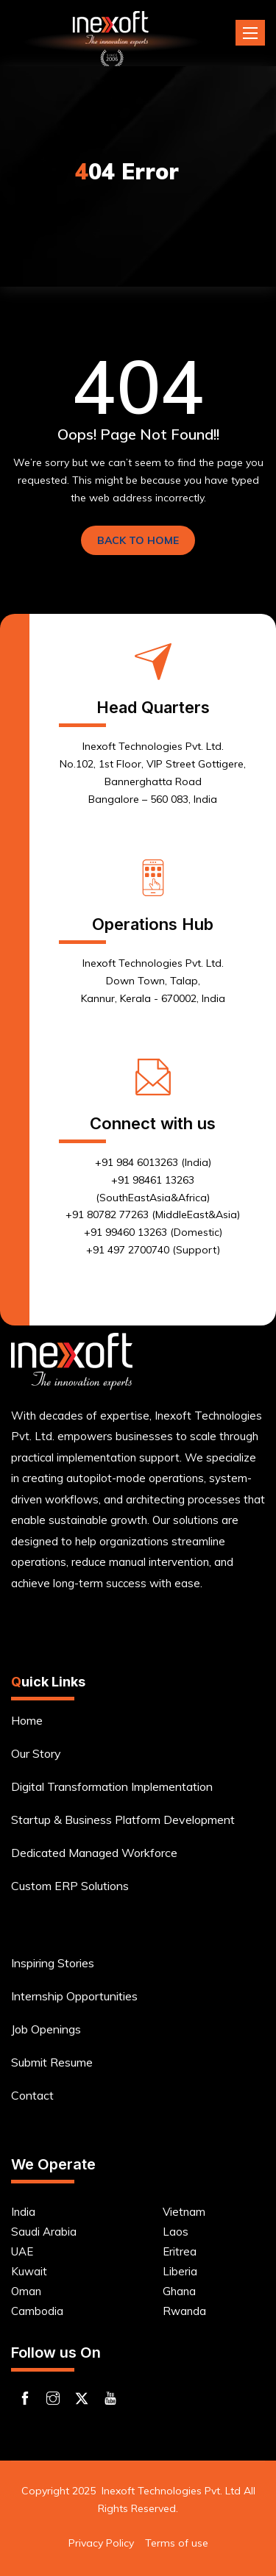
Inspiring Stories (52, 1963)
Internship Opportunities (74, 1996)
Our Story (36, 1753)
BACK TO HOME (138, 540)
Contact (32, 2095)
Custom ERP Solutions (70, 1885)
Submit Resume (52, 2062)
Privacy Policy (101, 2543)
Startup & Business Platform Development (123, 1819)
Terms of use (176, 2543)
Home (27, 1720)
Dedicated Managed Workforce (94, 1852)
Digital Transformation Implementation (112, 1786)
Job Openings (46, 2029)
